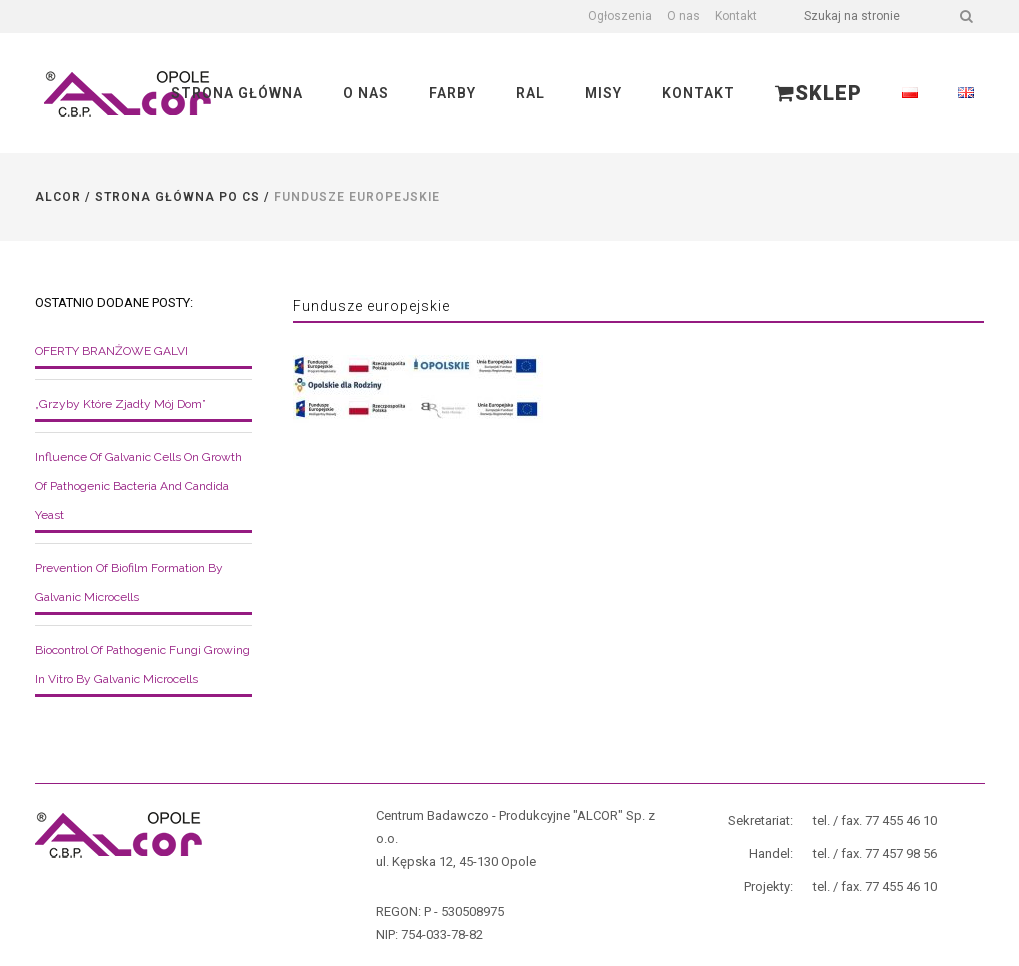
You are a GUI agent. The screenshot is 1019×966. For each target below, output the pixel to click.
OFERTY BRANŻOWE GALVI (111, 351)
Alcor (58, 197)
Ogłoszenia (620, 16)
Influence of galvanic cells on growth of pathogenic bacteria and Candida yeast (138, 486)
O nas (683, 16)
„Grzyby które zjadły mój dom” (120, 404)
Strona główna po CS (177, 197)
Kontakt (736, 16)
